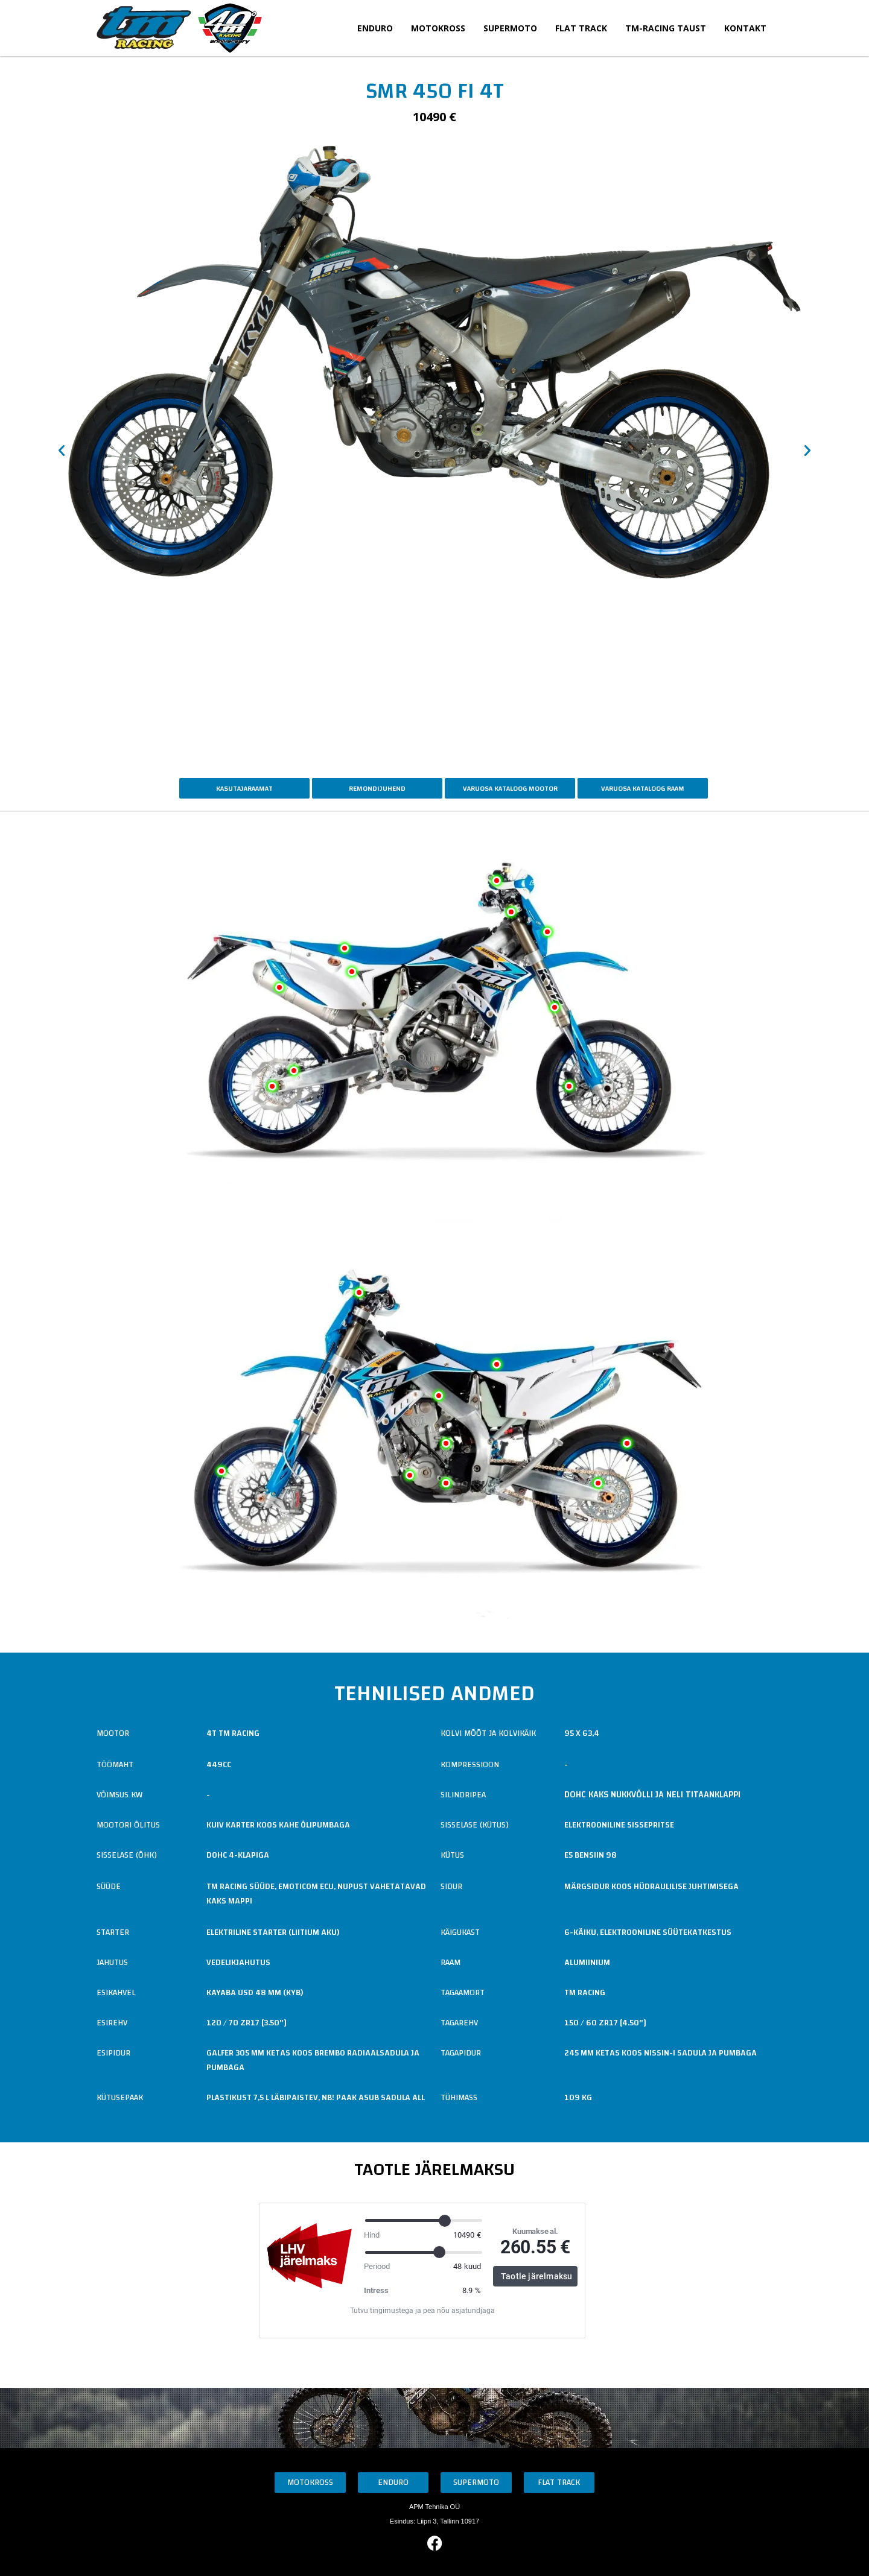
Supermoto (510, 28)
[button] (61, 450)
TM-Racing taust (665, 28)
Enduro (375, 28)
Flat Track (581, 28)
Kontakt (745, 28)
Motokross (438, 28)
